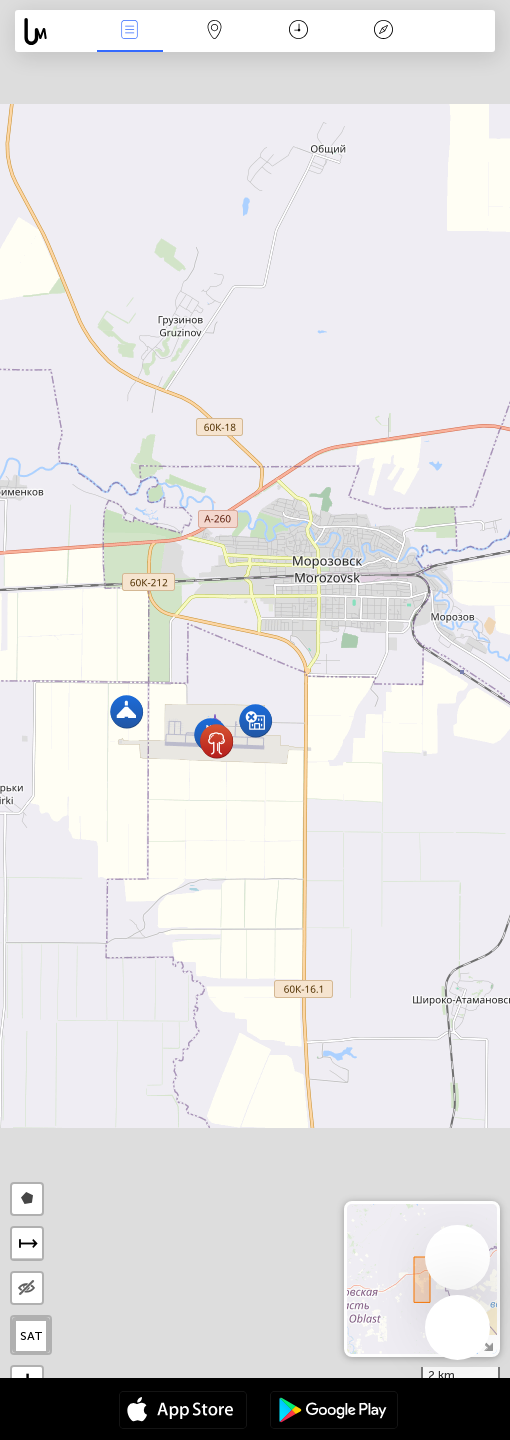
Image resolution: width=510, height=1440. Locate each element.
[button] (216, 741)
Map (214, 31)
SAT (31, 1336)
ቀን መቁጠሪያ (298, 31)
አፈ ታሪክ (384, 31)
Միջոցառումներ (130, 31)
